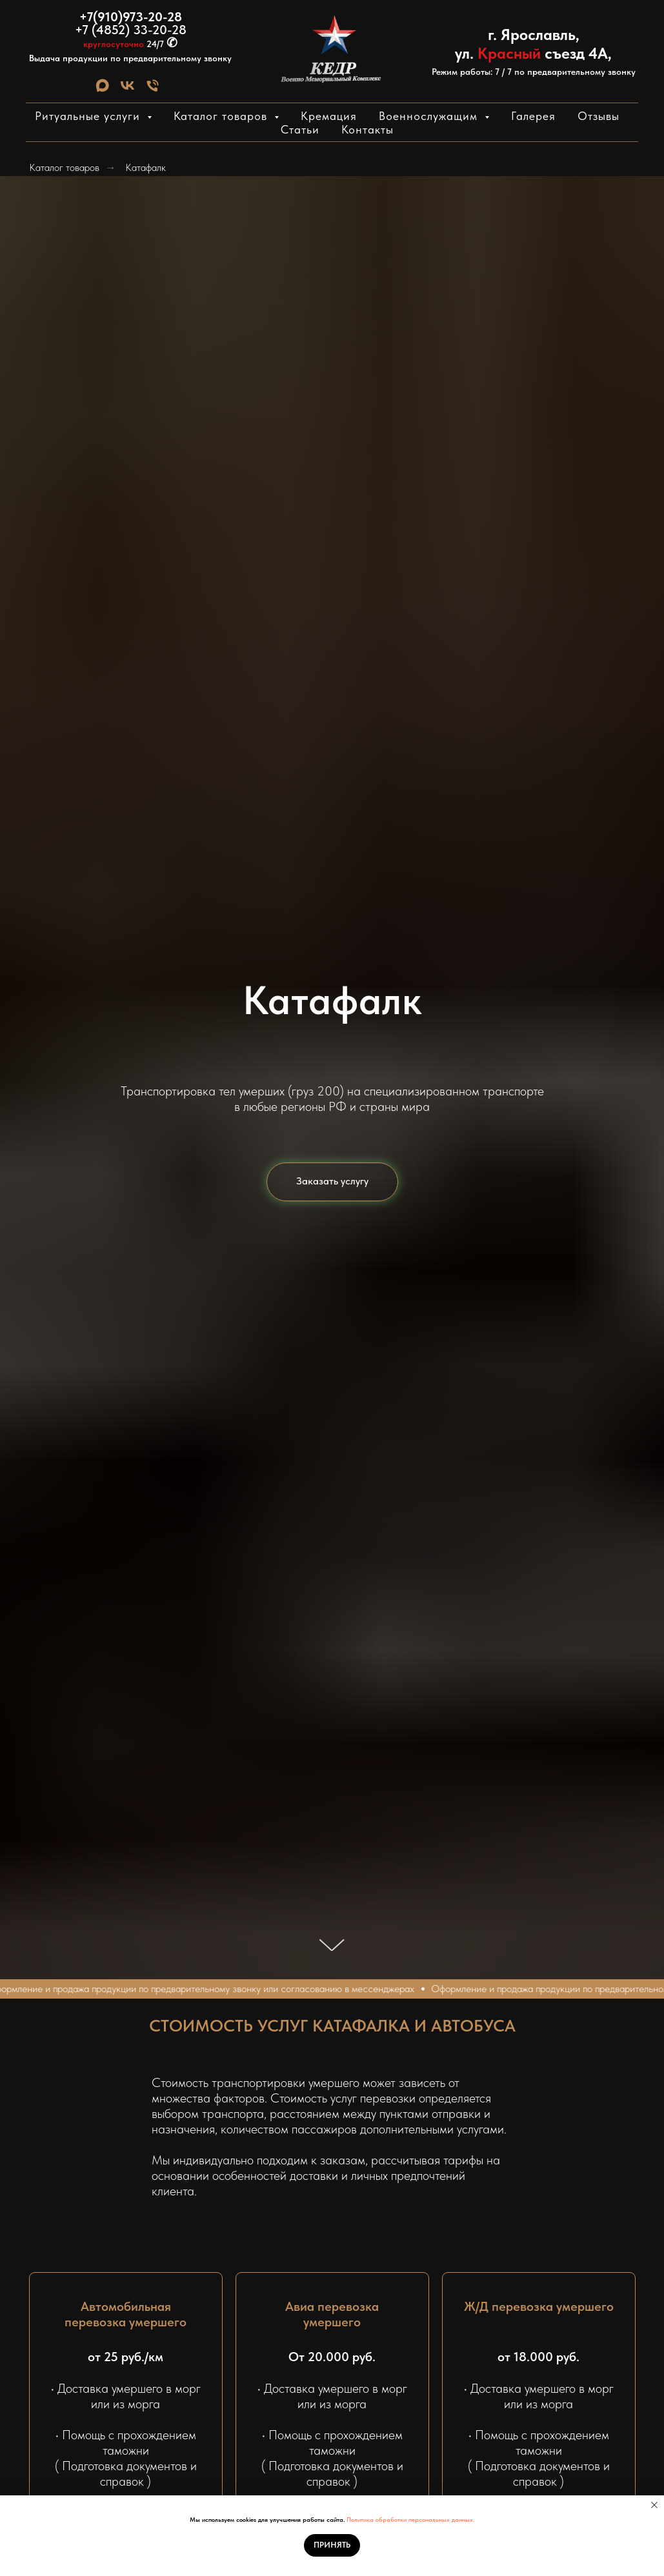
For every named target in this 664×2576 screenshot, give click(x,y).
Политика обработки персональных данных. (410, 2519)
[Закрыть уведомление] (654, 2505)
